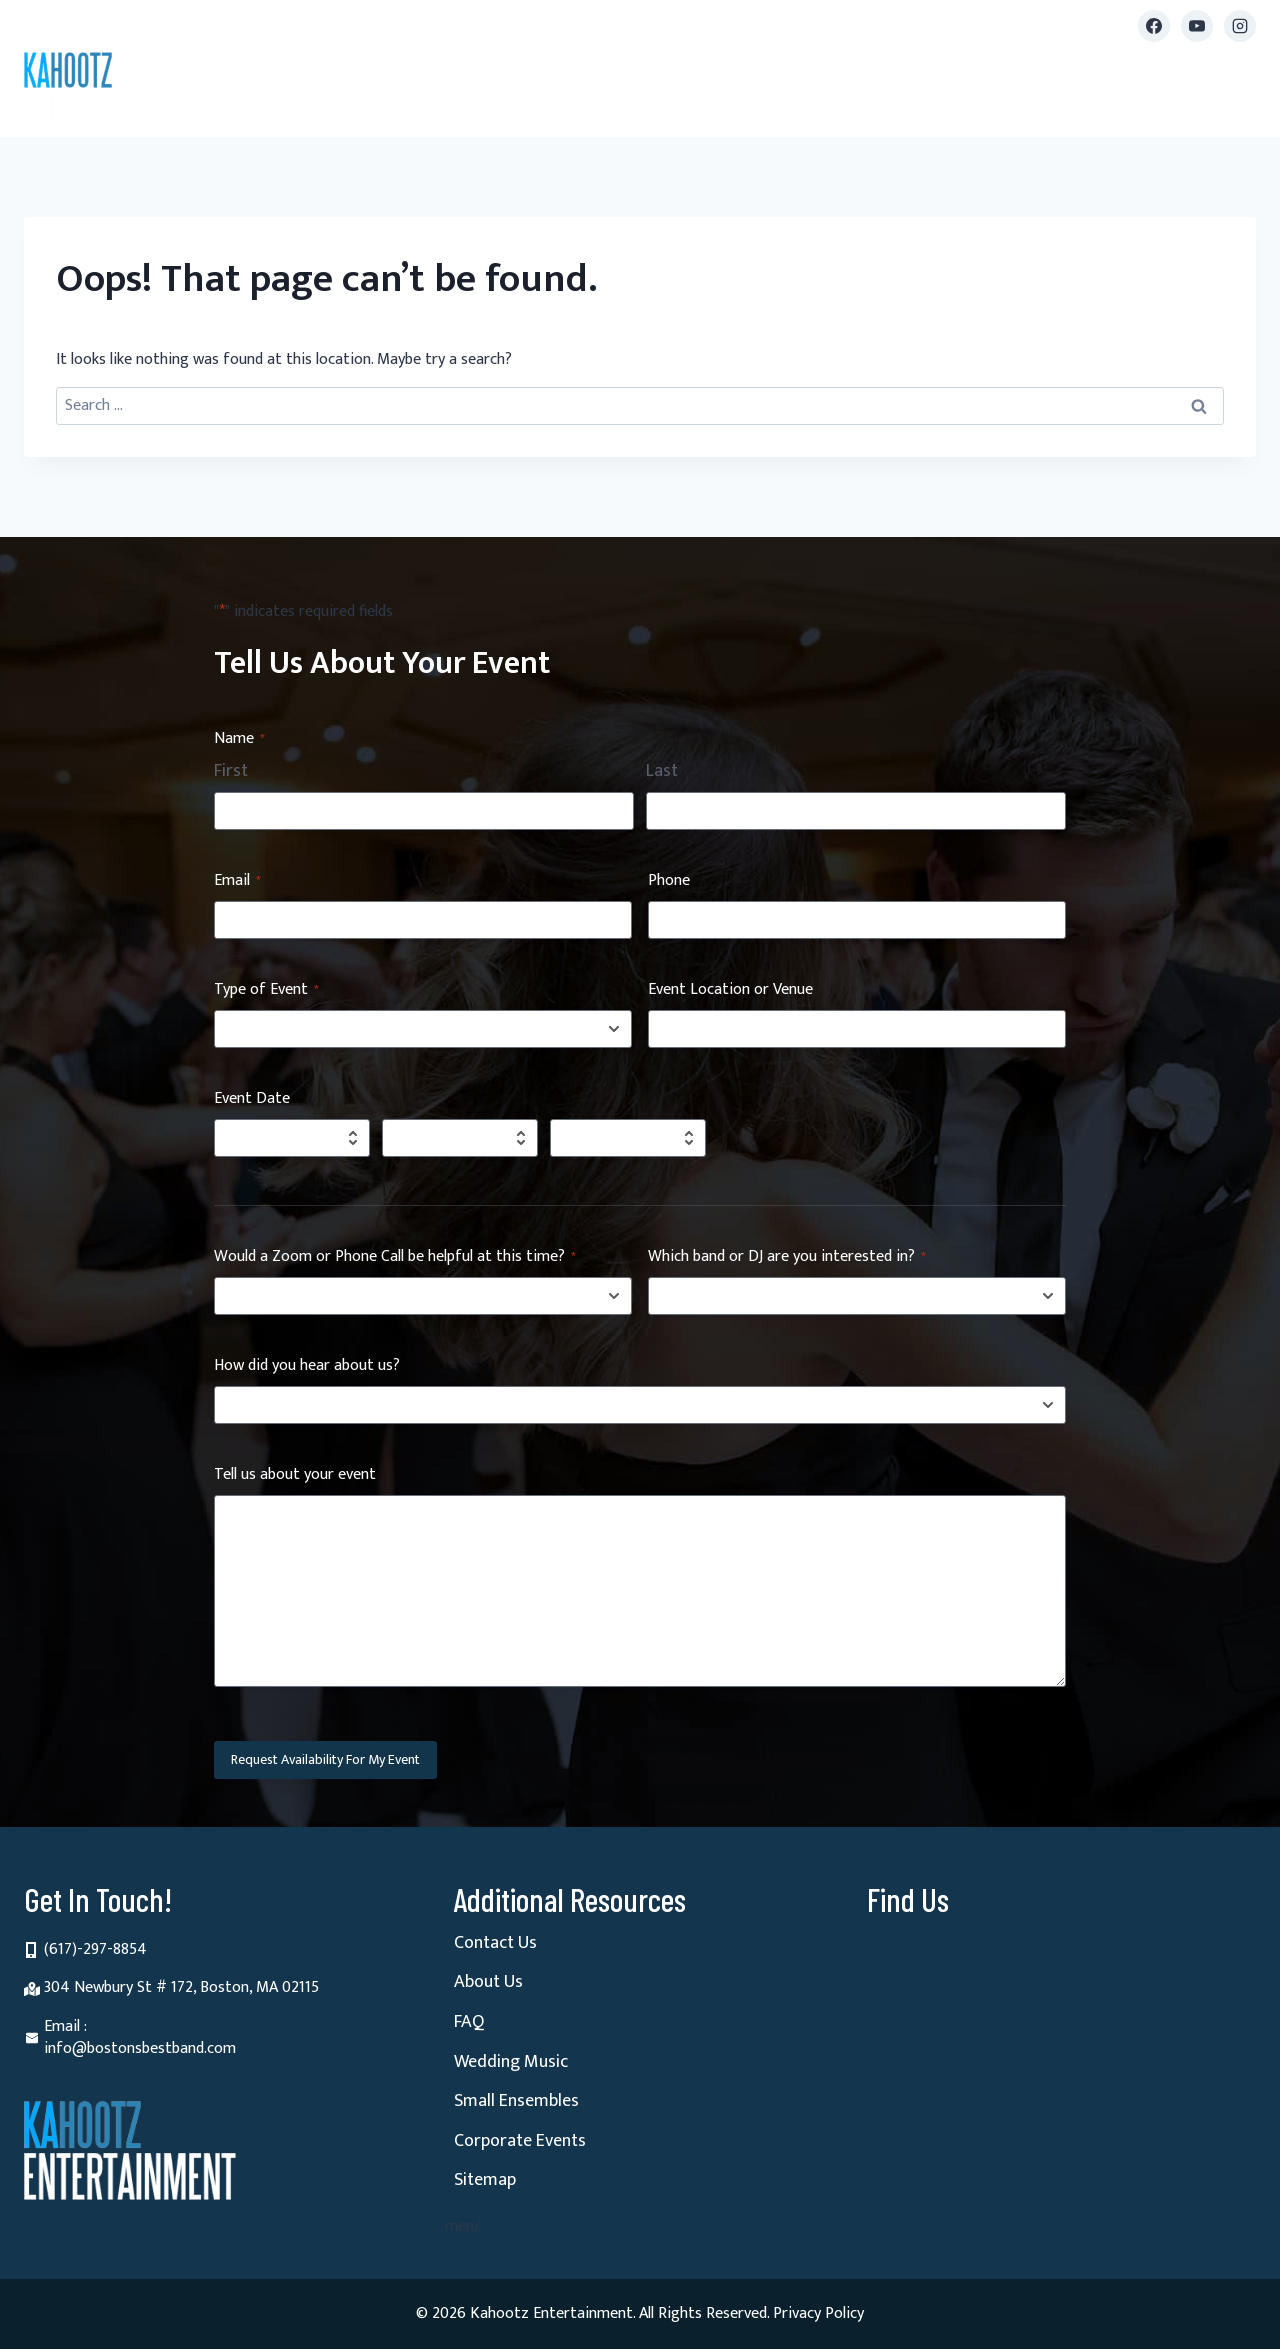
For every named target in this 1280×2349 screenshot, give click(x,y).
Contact (1215, 94)
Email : (65, 2026)
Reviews (935, 94)
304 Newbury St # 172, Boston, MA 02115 (181, 1987)
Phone (669, 881)
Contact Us (495, 1943)
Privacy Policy (818, 2313)
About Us (488, 1982)
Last (662, 772)
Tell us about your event (295, 1475)
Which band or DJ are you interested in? (787, 1257)
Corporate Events (520, 2141)
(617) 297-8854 (132, 25)
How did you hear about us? (307, 1366)
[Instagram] (1240, 26)
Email (237, 881)
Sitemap (485, 2180)
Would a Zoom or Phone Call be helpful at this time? (395, 1257)
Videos (858, 94)
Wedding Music (511, 2062)
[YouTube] (1197, 26)
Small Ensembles (601, 94)
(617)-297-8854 (95, 1949)
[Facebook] (1154, 26)
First (231, 772)
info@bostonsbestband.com (369, 25)
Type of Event (266, 990)
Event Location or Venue (730, 990)
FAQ (469, 2022)
